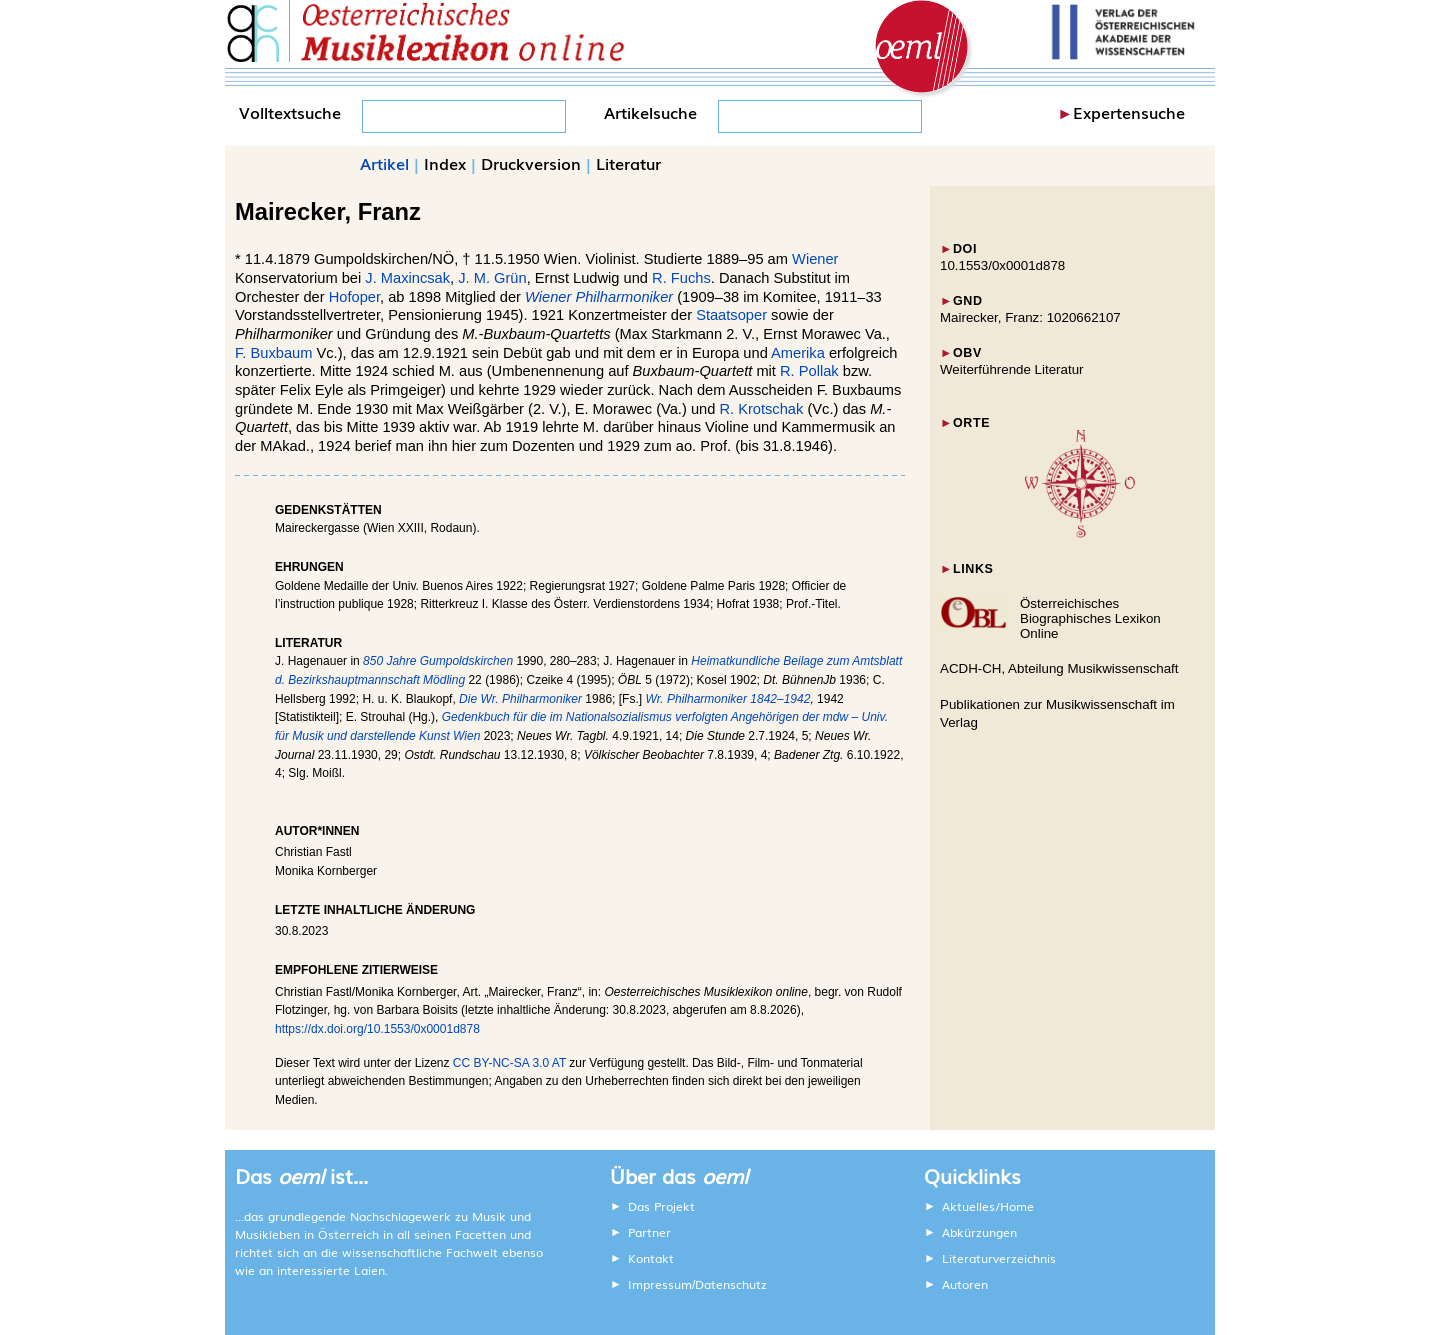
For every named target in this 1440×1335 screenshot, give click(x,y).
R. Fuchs (681, 278)
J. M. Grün (492, 278)
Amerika (798, 353)
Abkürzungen (979, 1232)
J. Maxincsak (407, 278)
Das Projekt (661, 1206)
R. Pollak (809, 371)
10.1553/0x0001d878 (1002, 265)
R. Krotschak (761, 409)
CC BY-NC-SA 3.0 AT (509, 1063)
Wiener (815, 259)
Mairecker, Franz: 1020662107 (1030, 317)
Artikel (384, 163)
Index (445, 163)
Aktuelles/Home (988, 1206)
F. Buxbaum (273, 353)
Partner (649, 1232)
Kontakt (651, 1258)
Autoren (965, 1284)
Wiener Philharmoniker (599, 297)
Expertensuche (1129, 112)
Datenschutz (731, 1284)
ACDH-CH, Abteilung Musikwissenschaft (1059, 668)
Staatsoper (731, 315)
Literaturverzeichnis (999, 1258)
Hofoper (354, 297)
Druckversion (531, 163)
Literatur (628, 163)
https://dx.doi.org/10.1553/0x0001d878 (377, 1029)
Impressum (660, 1284)
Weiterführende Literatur (1011, 369)
